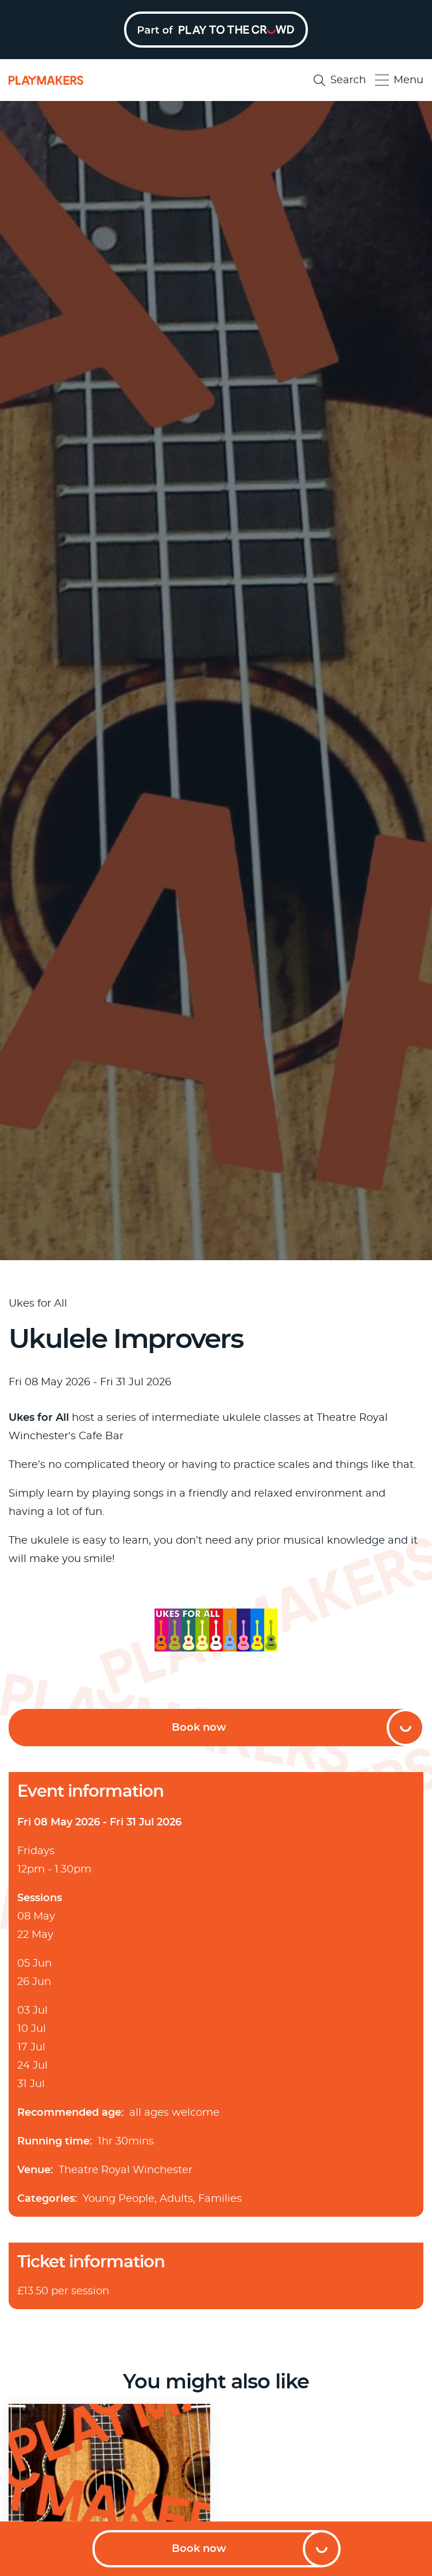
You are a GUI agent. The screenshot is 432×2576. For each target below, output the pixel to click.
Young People (119, 2199)
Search (340, 80)
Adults (176, 2199)
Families (220, 2199)
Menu (399, 80)
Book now (199, 2549)
